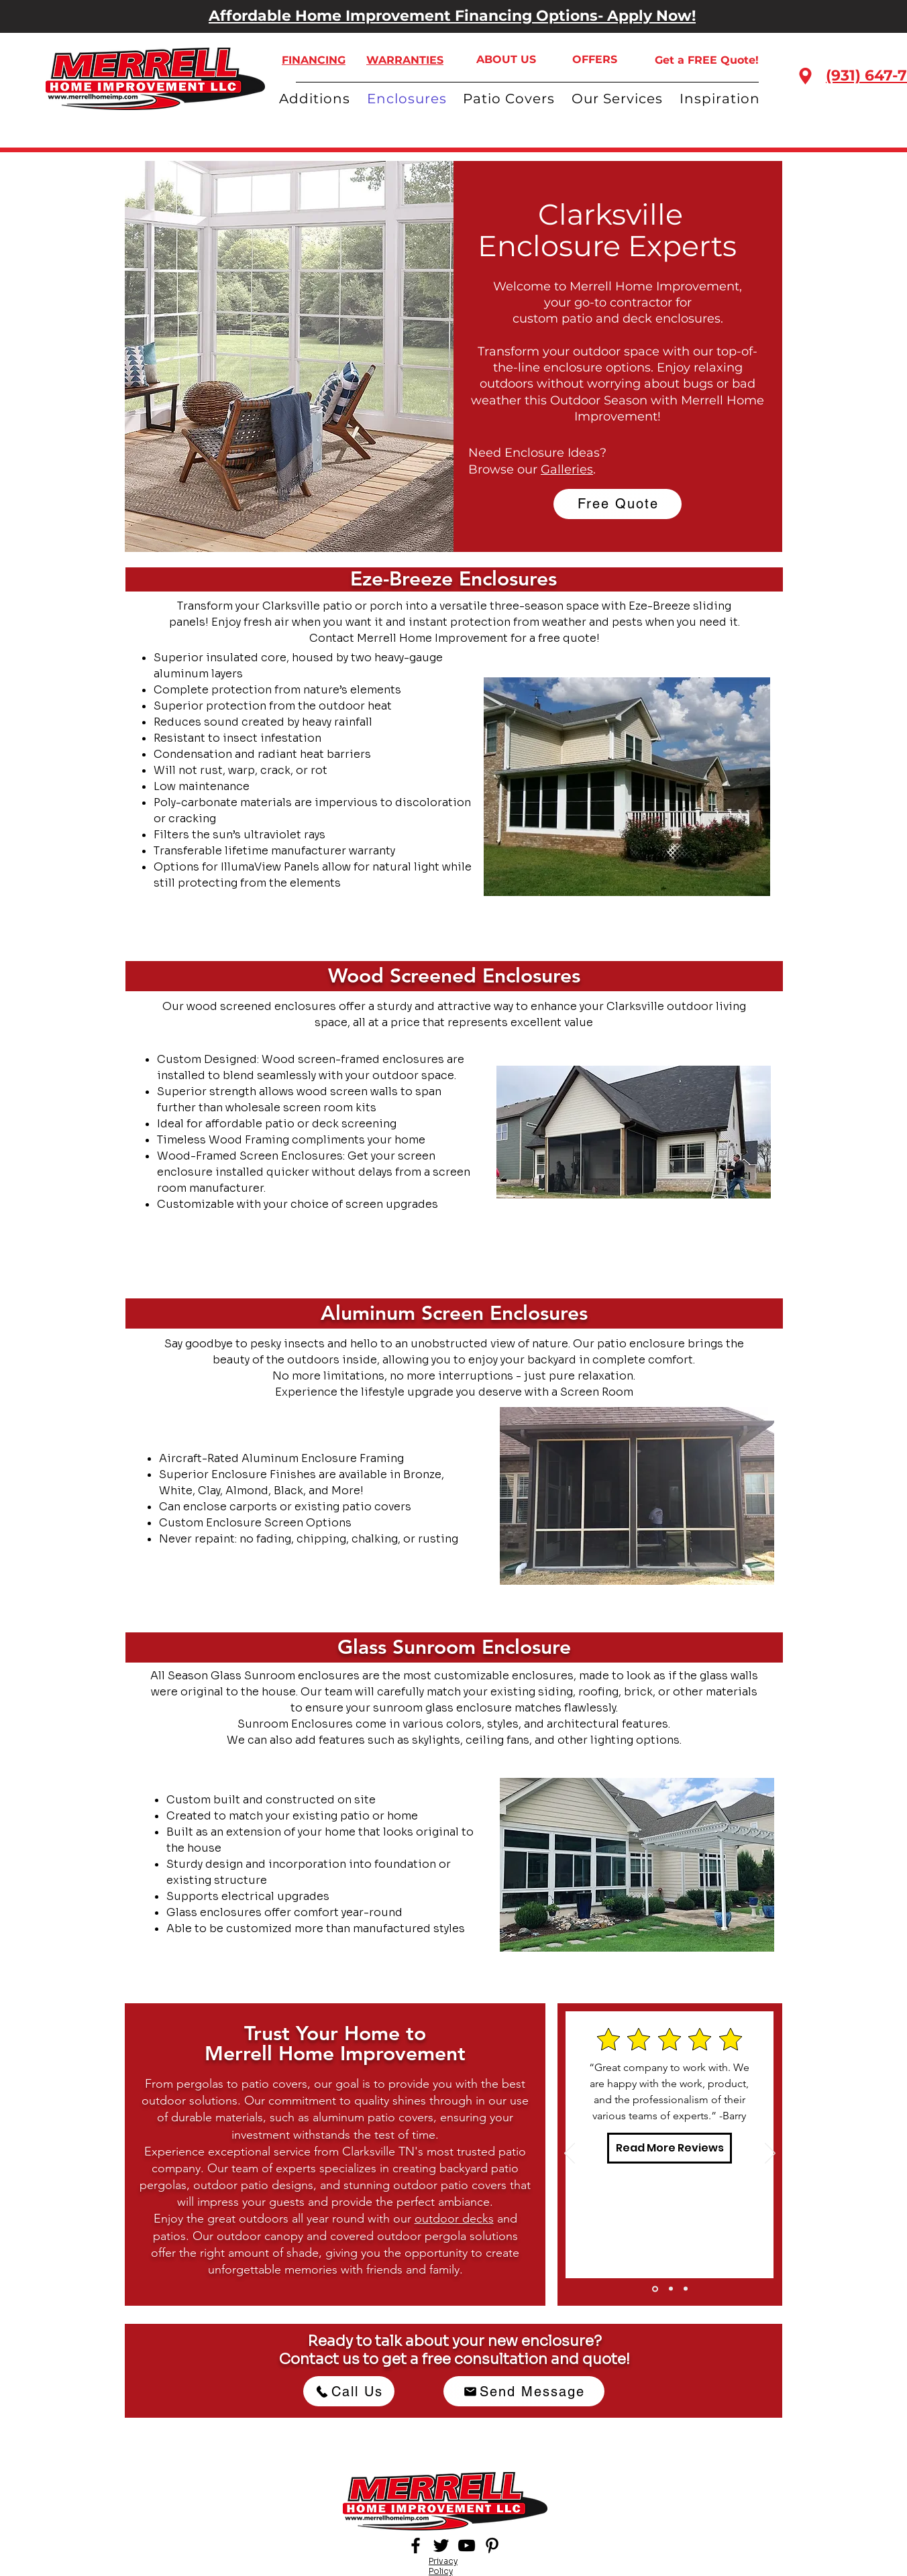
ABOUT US (506, 59)
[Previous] (569, 2154)
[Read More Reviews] (669, 2148)
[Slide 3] (686, 2289)
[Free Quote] (617, 504)
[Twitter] (441, 2545)
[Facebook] (415, 2545)
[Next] (770, 2154)
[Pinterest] (492, 2545)
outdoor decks (454, 2218)
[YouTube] (466, 2545)
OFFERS (594, 59)
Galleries (567, 469)
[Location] (805, 76)
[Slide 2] (671, 2289)
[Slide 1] (655, 2289)
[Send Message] (523, 2391)
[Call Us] (348, 2391)
